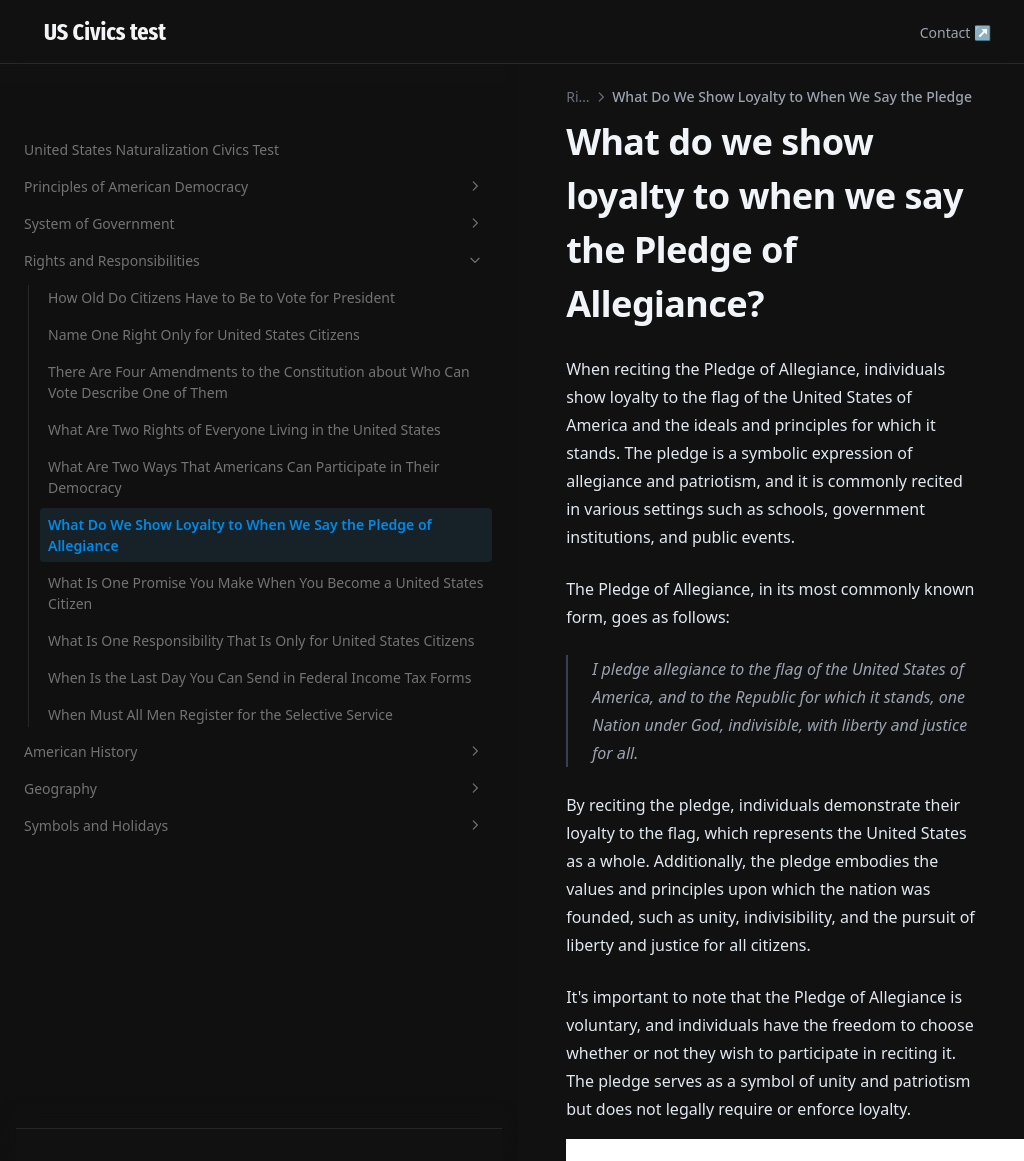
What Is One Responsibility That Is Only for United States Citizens (134, 778)
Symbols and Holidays (123, 1068)
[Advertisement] (640, 891)
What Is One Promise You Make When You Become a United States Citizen (131, 699)
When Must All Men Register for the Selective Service (129, 936)
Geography (123, 1031)
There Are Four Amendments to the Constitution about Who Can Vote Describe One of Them (132, 362)
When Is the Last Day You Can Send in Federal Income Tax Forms (131, 857)
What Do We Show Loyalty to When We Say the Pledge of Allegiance (130, 620)
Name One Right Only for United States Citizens (131, 273)
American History (123, 994)
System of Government (123, 109)
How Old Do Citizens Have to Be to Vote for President (134, 215)
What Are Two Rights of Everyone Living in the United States (124, 462)
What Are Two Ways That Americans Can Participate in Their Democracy (134, 541)
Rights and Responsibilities (123, 157)
